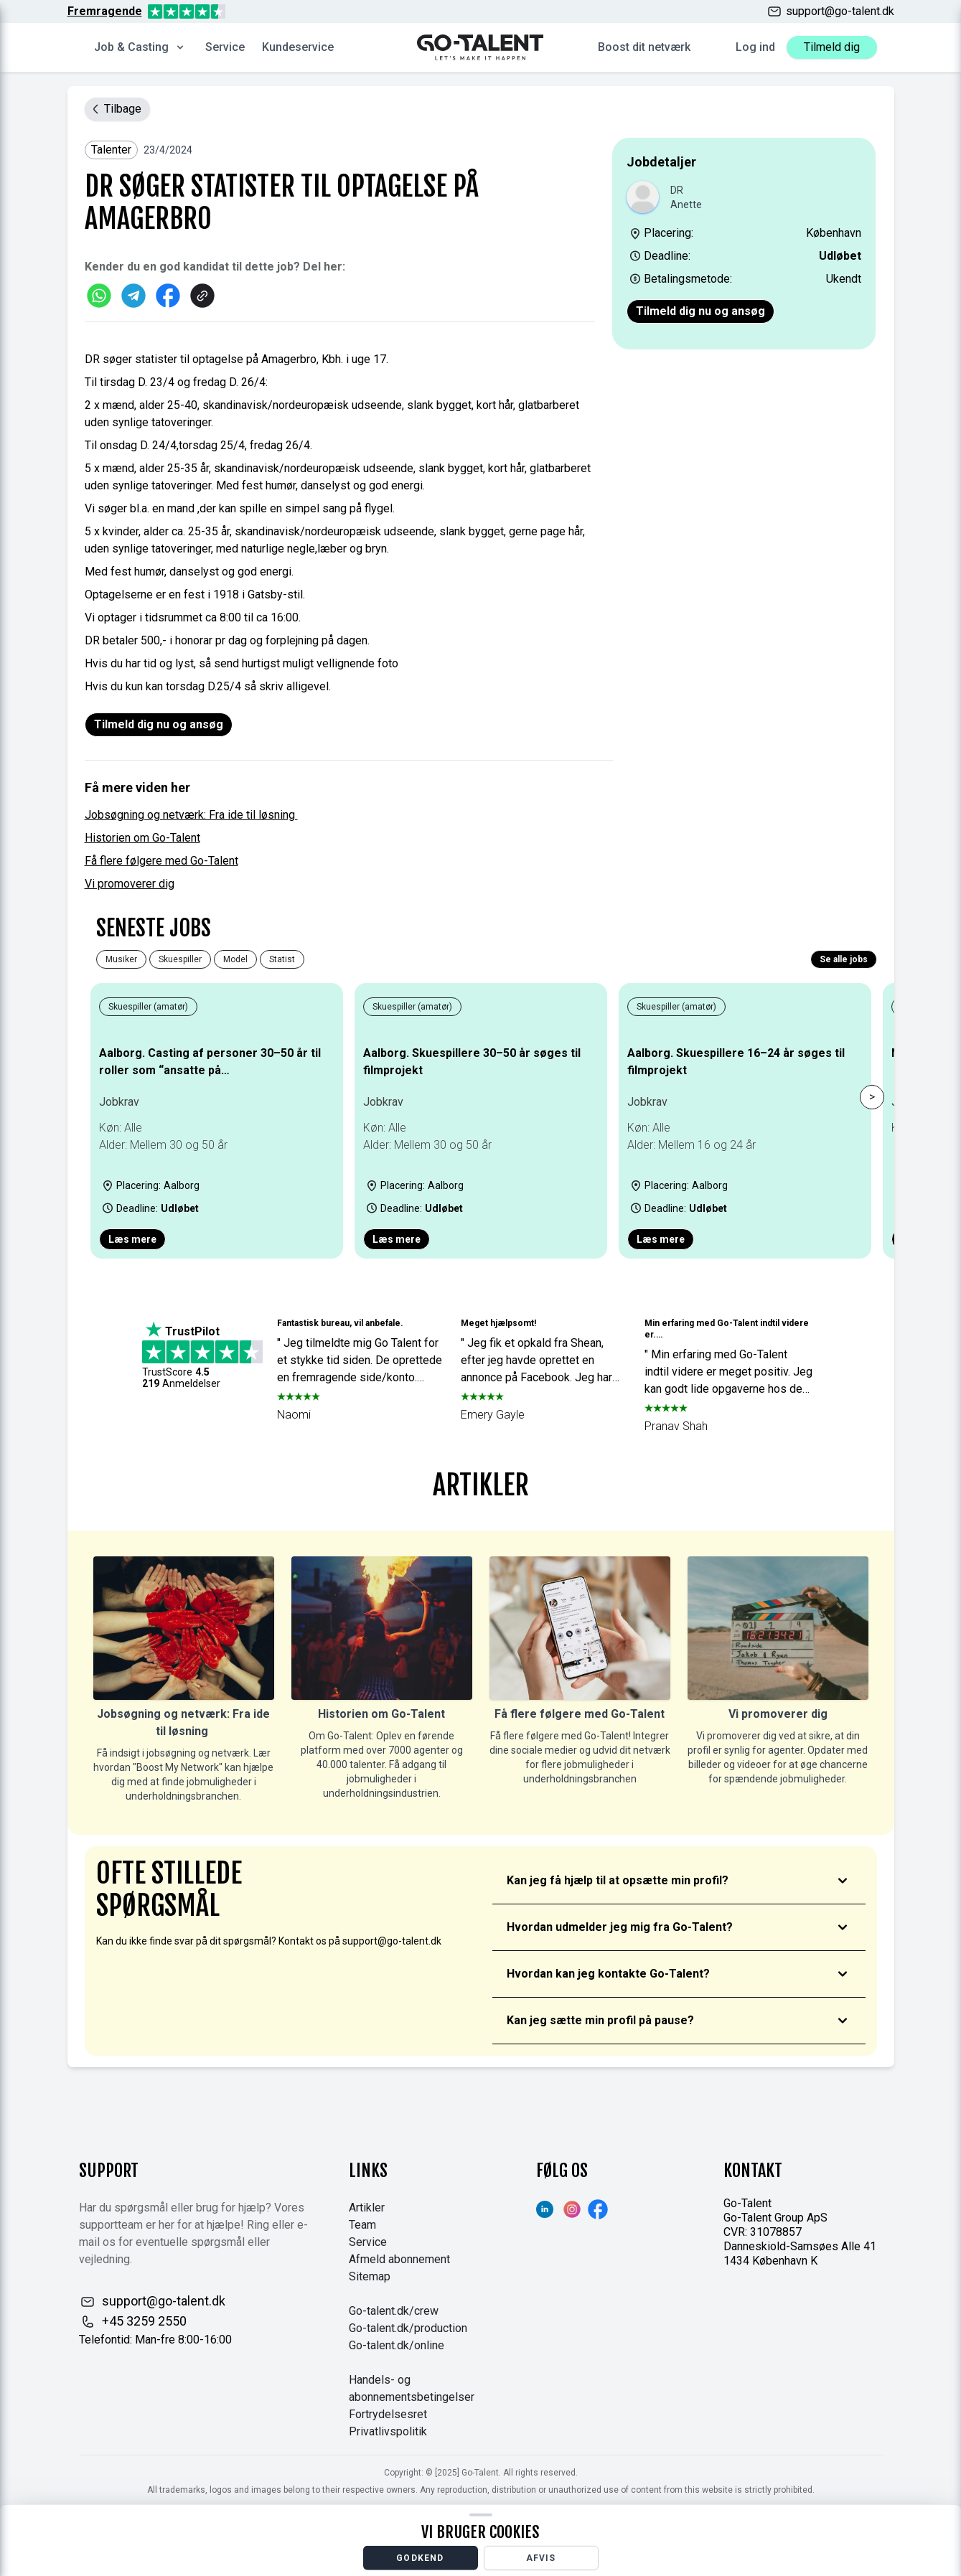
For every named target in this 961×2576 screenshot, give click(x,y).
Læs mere (132, 1239)
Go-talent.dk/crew (394, 2311)
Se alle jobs (844, 959)
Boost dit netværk (644, 47)
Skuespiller (180, 959)
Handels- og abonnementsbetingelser (411, 2388)
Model (235, 959)
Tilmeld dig (832, 47)
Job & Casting (140, 47)
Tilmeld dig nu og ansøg (700, 311)
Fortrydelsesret (388, 2414)
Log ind (755, 47)
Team (362, 2225)
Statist (282, 959)
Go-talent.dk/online (396, 2345)
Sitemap (369, 2276)
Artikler (367, 2207)
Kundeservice (298, 47)
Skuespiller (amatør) (148, 1007)
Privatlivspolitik (388, 2431)
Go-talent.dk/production (408, 2328)
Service (225, 47)
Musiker (121, 959)
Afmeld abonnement (399, 2259)
